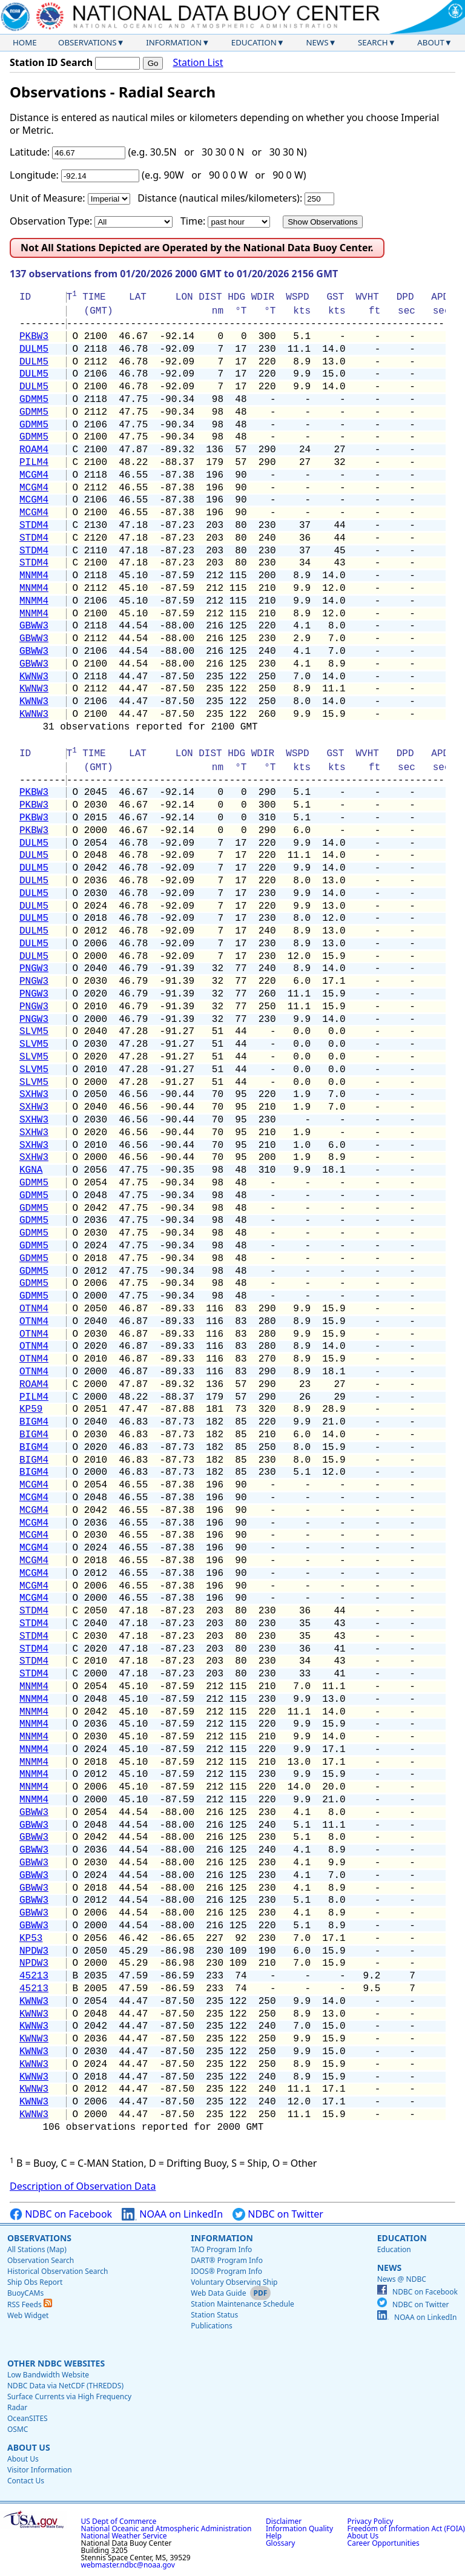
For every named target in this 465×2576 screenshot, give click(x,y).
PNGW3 (33, 968)
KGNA (30, 1170)
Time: (192, 221)
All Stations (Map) (37, 2249)
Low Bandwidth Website (48, 2375)
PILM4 (33, 462)
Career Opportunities (384, 2543)
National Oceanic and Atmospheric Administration (166, 2528)
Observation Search (40, 2260)
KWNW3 (33, 677)
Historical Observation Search (57, 2271)
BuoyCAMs (25, 2293)
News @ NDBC (401, 2279)
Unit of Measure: (47, 198)
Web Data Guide (218, 2293)
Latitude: (30, 152)
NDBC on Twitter (277, 2214)
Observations (87, 42)
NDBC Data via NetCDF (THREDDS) (65, 2385)
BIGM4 (33, 1422)
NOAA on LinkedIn (172, 2214)
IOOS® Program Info (226, 2271)
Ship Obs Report (34, 2282)
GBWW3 (33, 626)
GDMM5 (33, 399)
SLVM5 (33, 1031)
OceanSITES (27, 2418)
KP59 (30, 1409)
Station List (198, 62)
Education (254, 42)
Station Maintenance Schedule (242, 2304)
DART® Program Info (227, 2260)
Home (25, 42)
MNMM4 (33, 575)
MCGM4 (33, 475)
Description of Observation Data (83, 2186)
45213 (33, 1976)
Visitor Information (39, 2470)
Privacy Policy (371, 2521)
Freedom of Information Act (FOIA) (406, 2528)
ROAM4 (33, 449)
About (430, 42)
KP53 (30, 1938)
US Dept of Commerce (119, 2521)
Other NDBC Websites (56, 2363)
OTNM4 (33, 1309)
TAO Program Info (221, 2249)
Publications (211, 2326)
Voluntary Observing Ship (234, 2282)
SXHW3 (33, 1094)
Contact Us (25, 2481)
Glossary (280, 2543)
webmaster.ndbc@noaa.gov (128, 2565)
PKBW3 (33, 336)
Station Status (214, 2315)
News (317, 42)
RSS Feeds (29, 2304)
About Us (28, 2447)
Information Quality (299, 2528)
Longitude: (34, 175)
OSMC (17, 2429)
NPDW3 (33, 1951)
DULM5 (33, 349)
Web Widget (27, 2315)
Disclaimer (284, 2521)
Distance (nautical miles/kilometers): (219, 198)
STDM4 (33, 525)
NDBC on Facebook (61, 2214)
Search (373, 42)
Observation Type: (51, 221)
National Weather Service (124, 2536)
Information (174, 42)
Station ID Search (51, 62)
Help (274, 2536)
